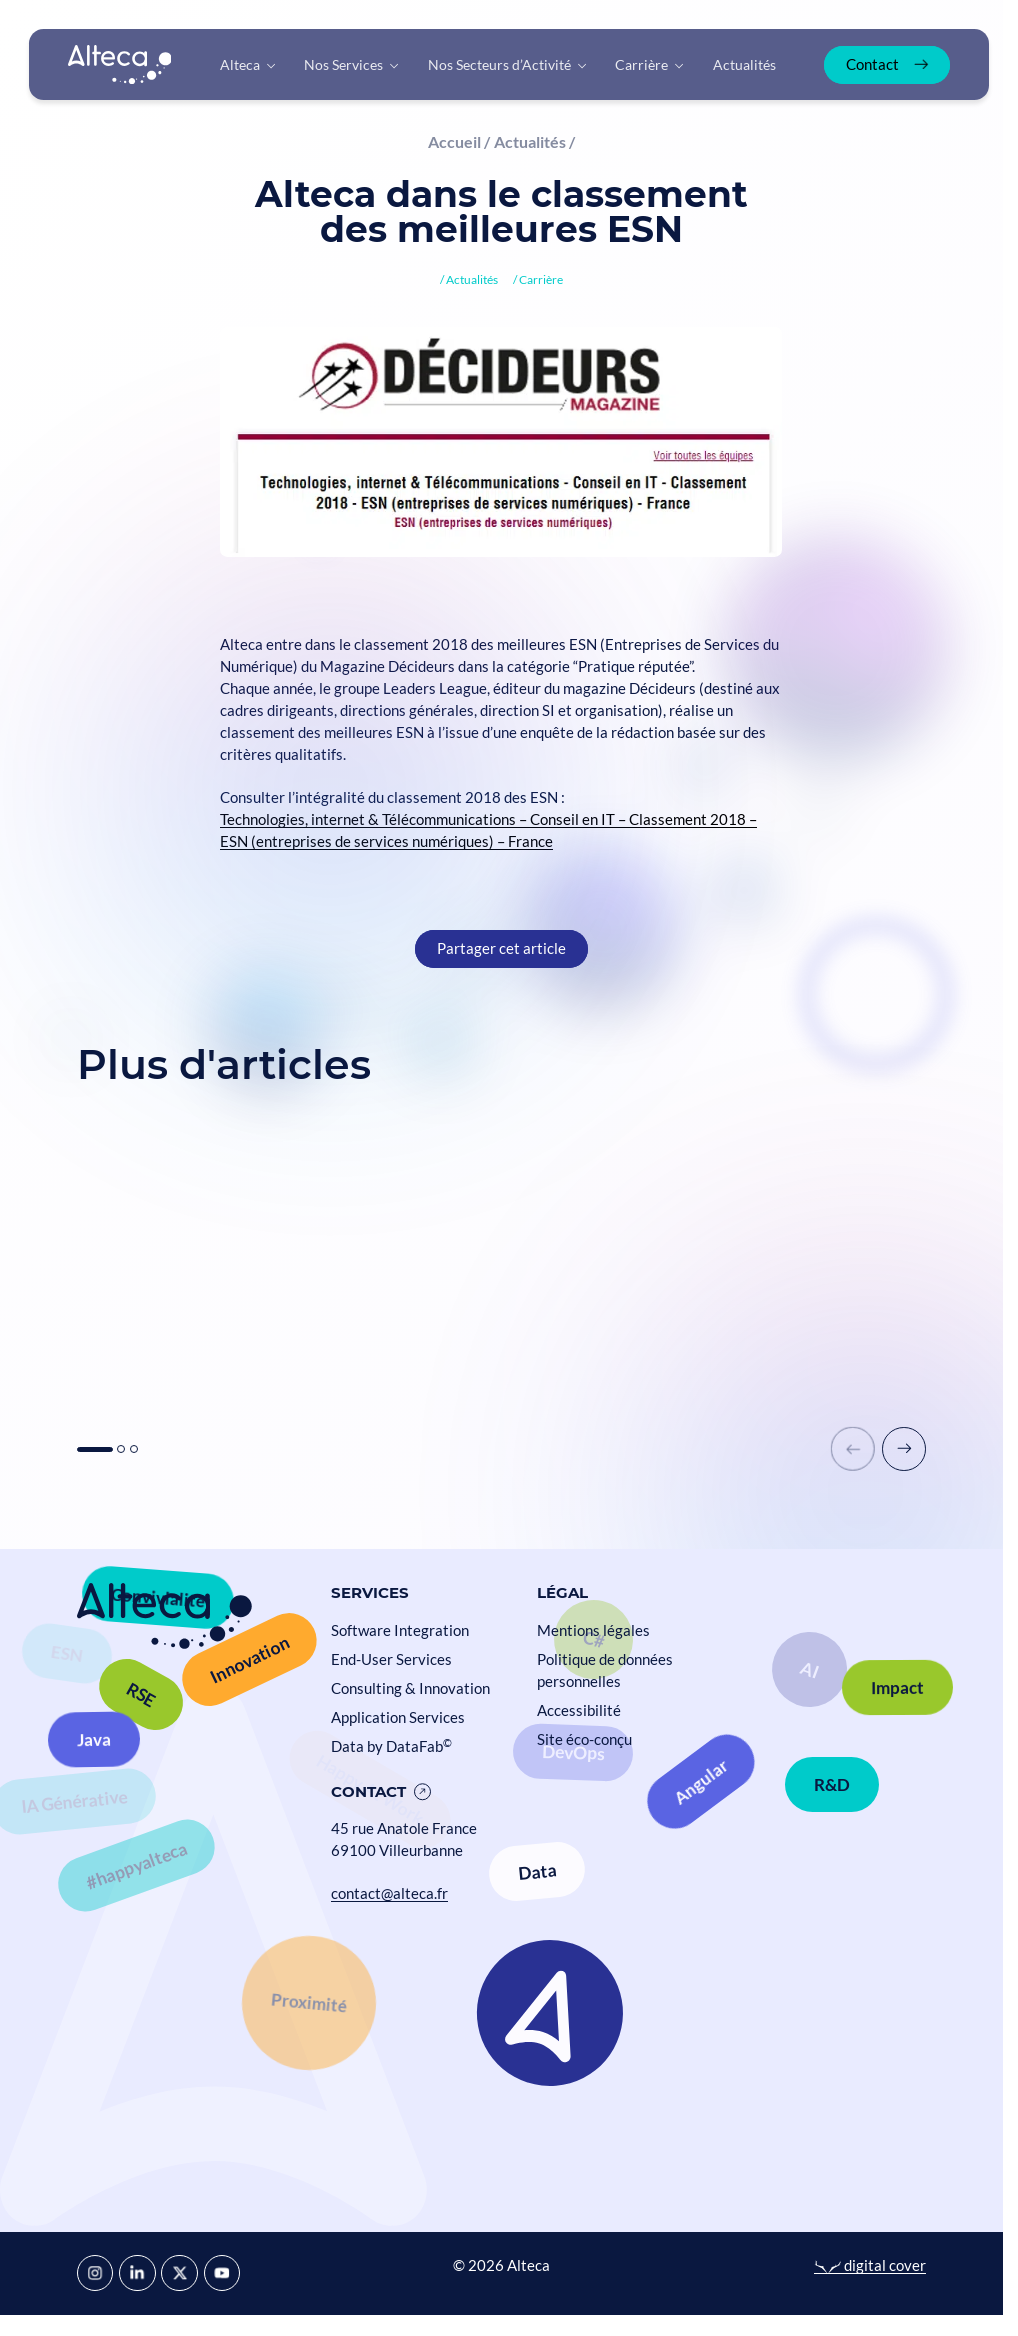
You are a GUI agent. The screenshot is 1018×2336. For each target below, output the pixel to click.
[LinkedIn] (137, 2273)
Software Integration (400, 1630)
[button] (904, 1449)
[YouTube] (222, 2273)
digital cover (870, 2265)
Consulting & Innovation (410, 1688)
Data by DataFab (391, 1746)
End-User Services (391, 1659)
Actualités (530, 141)
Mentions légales (593, 1630)
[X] (179, 2273)
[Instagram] (95, 2273)
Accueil (454, 141)
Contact (368, 1792)
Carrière (541, 279)
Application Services (398, 1717)
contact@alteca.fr (389, 1893)
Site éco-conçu (584, 1739)
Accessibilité (579, 1710)
